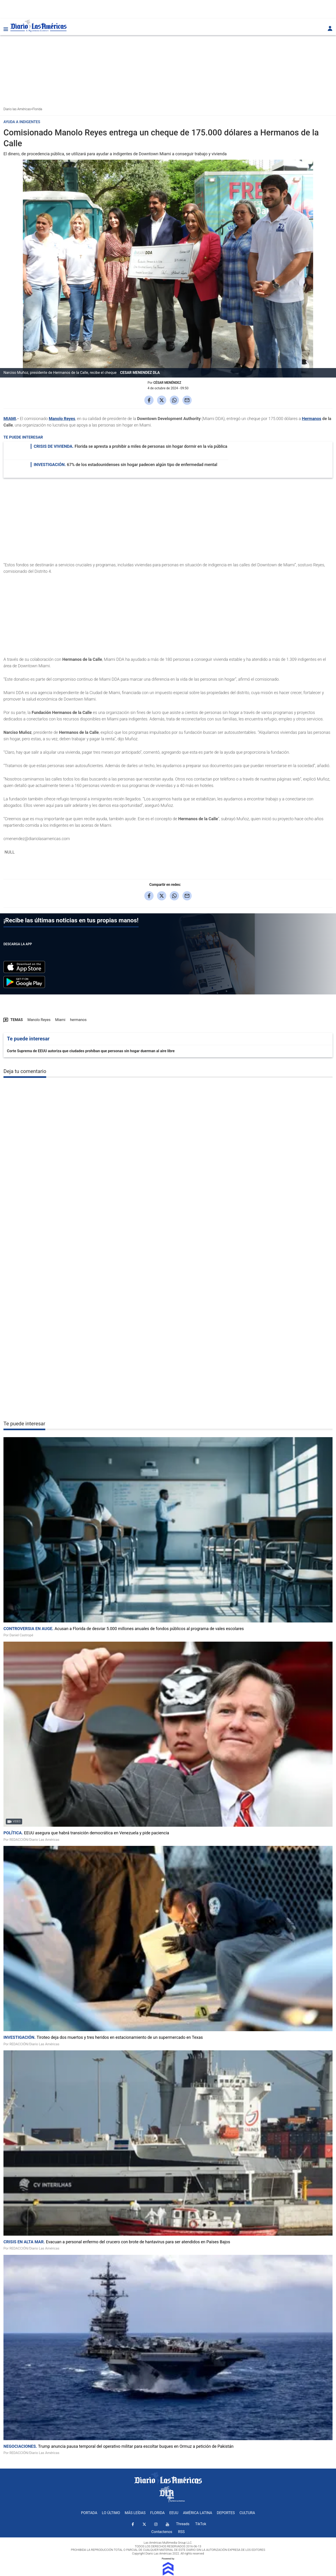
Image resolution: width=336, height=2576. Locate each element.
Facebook (133, 2524)
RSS (181, 2532)
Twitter (144, 2524)
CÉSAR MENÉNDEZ (167, 382)
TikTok (200, 2524)
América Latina (197, 2513)
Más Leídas (135, 2513)
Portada (89, 2513)
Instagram (156, 2524)
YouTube (167, 2524)
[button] (149, 400)
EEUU (173, 2513)
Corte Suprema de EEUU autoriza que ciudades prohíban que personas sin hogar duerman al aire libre (91, 1051)
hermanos (78, 1020)
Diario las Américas (17, 109)
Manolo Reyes (62, 418)
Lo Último (111, 2513)
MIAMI (9, 418)
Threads (182, 2524)
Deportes (226, 2513)
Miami (60, 1020)
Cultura (247, 2513)
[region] (168, 71)
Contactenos (161, 2532)
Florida (37, 109)
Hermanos (311, 418)
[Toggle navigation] (6, 29)
